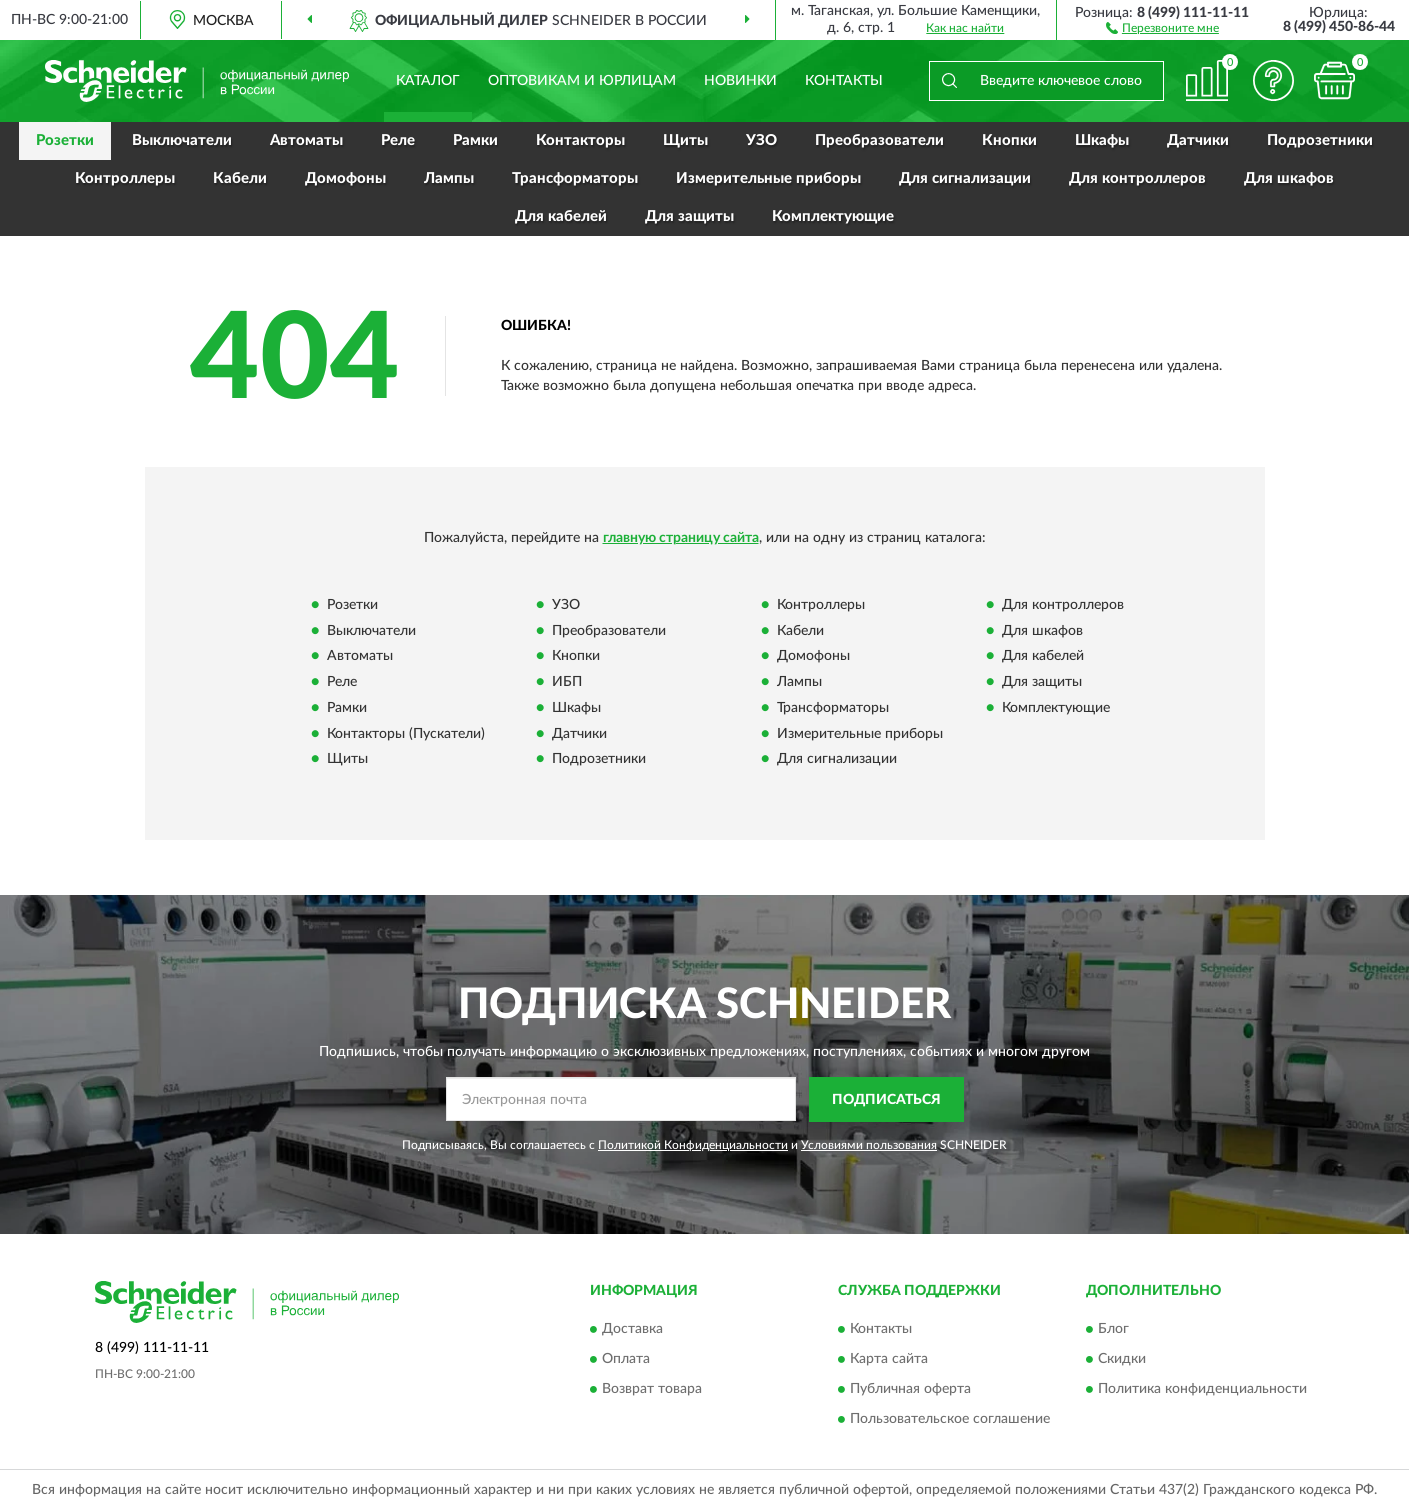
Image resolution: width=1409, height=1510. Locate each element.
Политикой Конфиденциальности (693, 1145)
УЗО (761, 140)
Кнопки (1009, 140)
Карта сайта (889, 1360)
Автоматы (306, 140)
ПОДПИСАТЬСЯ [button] (886, 1100)
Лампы (449, 178)
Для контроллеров (1137, 178)
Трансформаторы (575, 178)
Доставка (632, 1330)
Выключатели (182, 140)
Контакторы (580, 140)
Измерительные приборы (768, 178)
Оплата (626, 1360)
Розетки (65, 140)
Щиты (685, 140)
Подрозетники (1320, 140)
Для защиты (689, 216)
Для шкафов (1289, 178)
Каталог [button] (428, 81)
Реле (398, 140)
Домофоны (345, 178)
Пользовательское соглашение (950, 1420)
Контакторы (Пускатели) (406, 734)
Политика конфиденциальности (1202, 1390)
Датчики (1198, 140)
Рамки (475, 140)
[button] (1162, 27)
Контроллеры (125, 178)
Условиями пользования (869, 1145)
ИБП (567, 683)
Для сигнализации (965, 178)
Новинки (740, 81)
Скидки (1122, 1360)
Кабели (240, 178)
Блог (1113, 1330)
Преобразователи (879, 140)
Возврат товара (652, 1390)
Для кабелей (561, 216)
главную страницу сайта (681, 538)
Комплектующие (833, 216)
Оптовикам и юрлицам (582, 81)
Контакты (844, 81)
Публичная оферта (910, 1390)
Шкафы (1102, 140)
